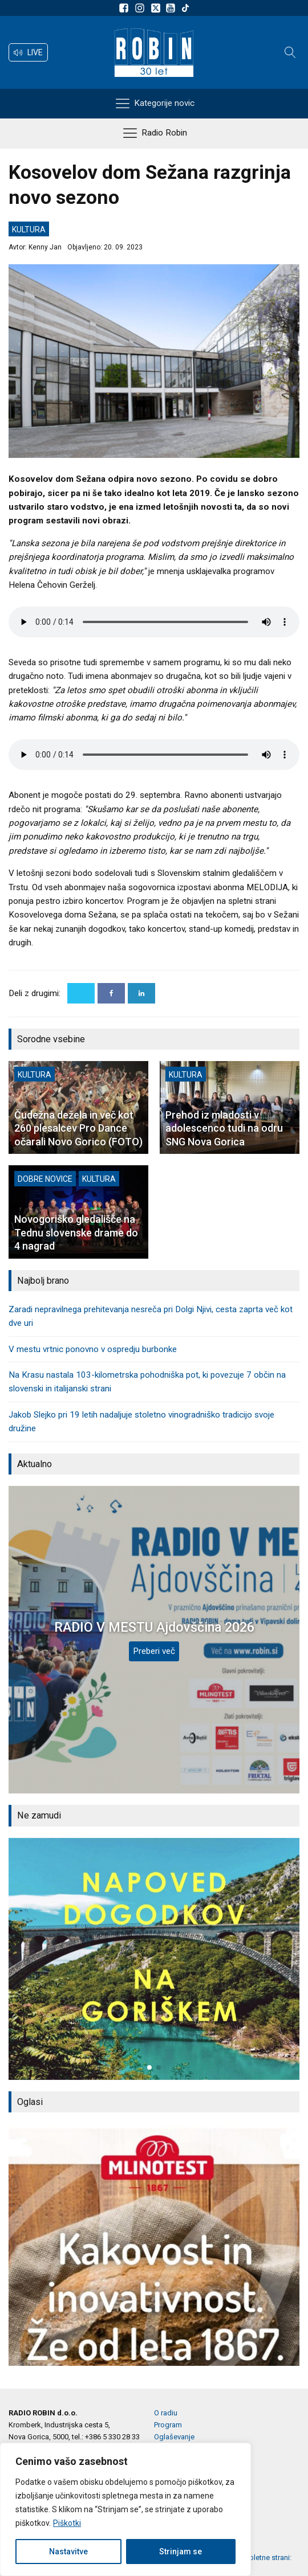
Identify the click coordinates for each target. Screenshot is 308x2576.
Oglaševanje (174, 2436)
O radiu (165, 2413)
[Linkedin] (141, 993)
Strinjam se (180, 2551)
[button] (28, 52)
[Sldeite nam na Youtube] (172, 8)
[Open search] (290, 52)
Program (168, 2425)
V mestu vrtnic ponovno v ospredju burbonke (93, 1349)
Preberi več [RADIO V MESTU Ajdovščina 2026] (154, 1651)
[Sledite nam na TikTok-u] (185, 8)
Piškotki (67, 2523)
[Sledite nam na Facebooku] (125, 8)
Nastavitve (68, 2551)
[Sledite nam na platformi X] (157, 8)
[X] (81, 993)
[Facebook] (111, 993)
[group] (154, 1959)
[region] (125, 2509)
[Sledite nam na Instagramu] (141, 8)
